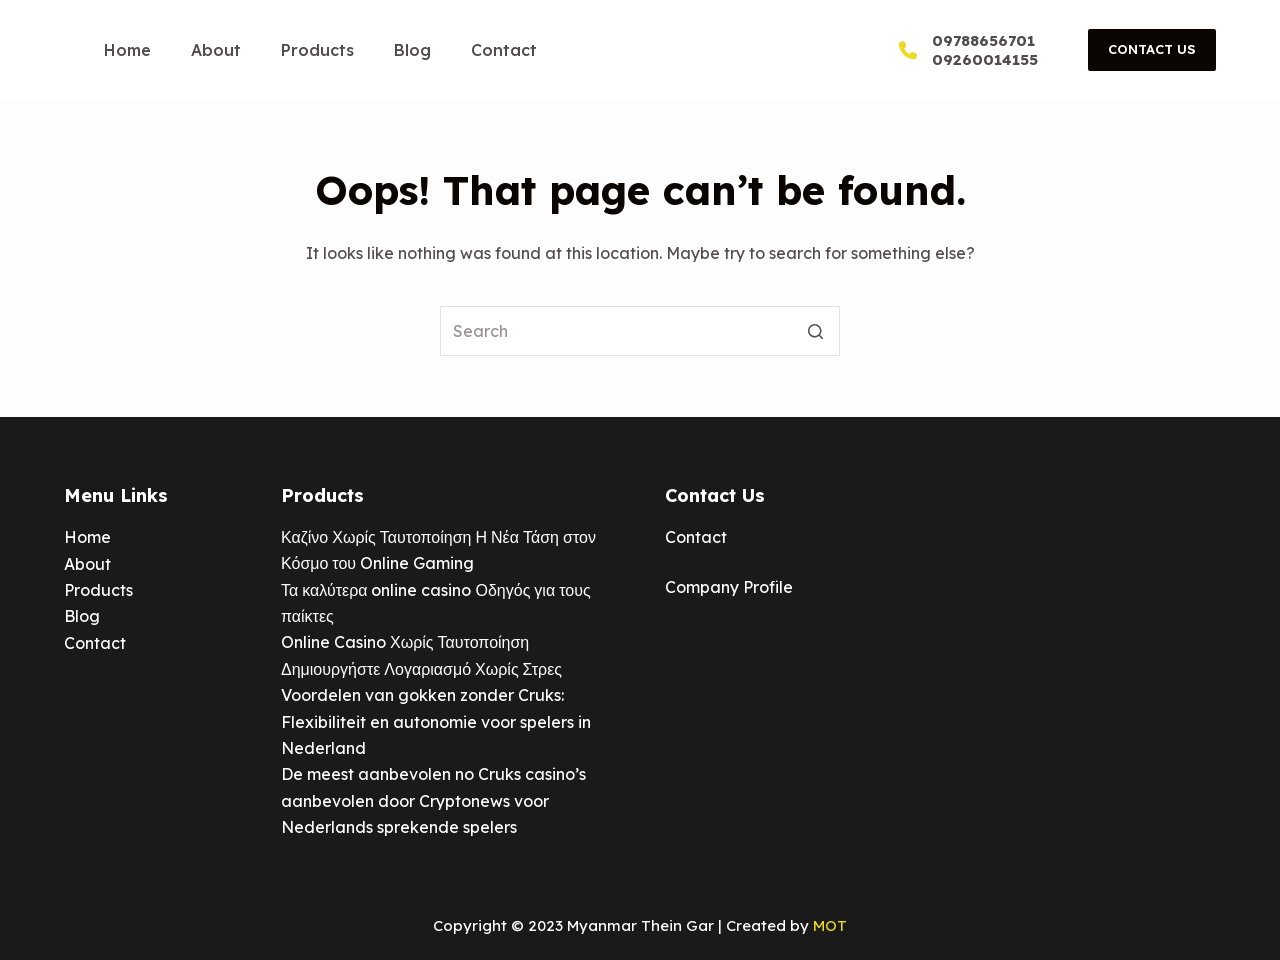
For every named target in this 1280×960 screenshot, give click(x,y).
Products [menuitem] (317, 50)
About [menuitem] (216, 50)
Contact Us (1152, 49)
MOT (830, 925)
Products (98, 590)
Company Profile (729, 587)
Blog (82, 616)
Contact (95, 643)
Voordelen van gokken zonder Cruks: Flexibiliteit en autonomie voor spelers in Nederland (436, 721)
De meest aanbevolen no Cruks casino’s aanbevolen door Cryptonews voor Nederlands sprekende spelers (433, 800)
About (87, 564)
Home (87, 537)
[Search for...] (640, 331)
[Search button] (815, 331)
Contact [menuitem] (504, 50)
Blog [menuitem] (412, 50)
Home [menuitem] (127, 50)
